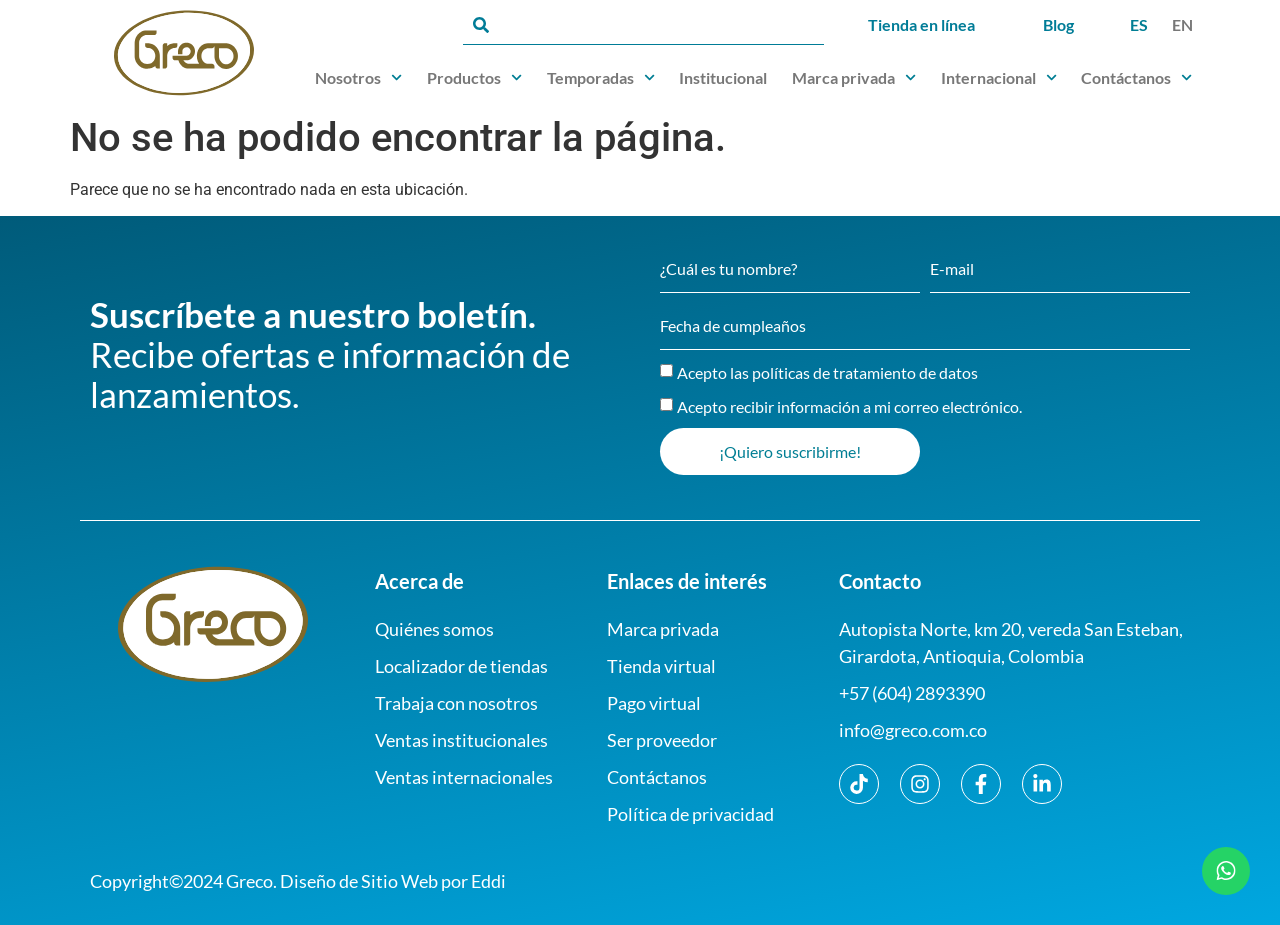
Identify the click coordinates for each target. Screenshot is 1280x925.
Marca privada (854, 77)
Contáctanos (1136, 77)
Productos (474, 77)
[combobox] (643, 25)
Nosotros (358, 77)
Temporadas (601, 77)
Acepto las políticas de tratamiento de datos (827, 372)
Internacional (999, 77)
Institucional (723, 77)
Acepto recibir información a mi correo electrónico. (849, 406)
